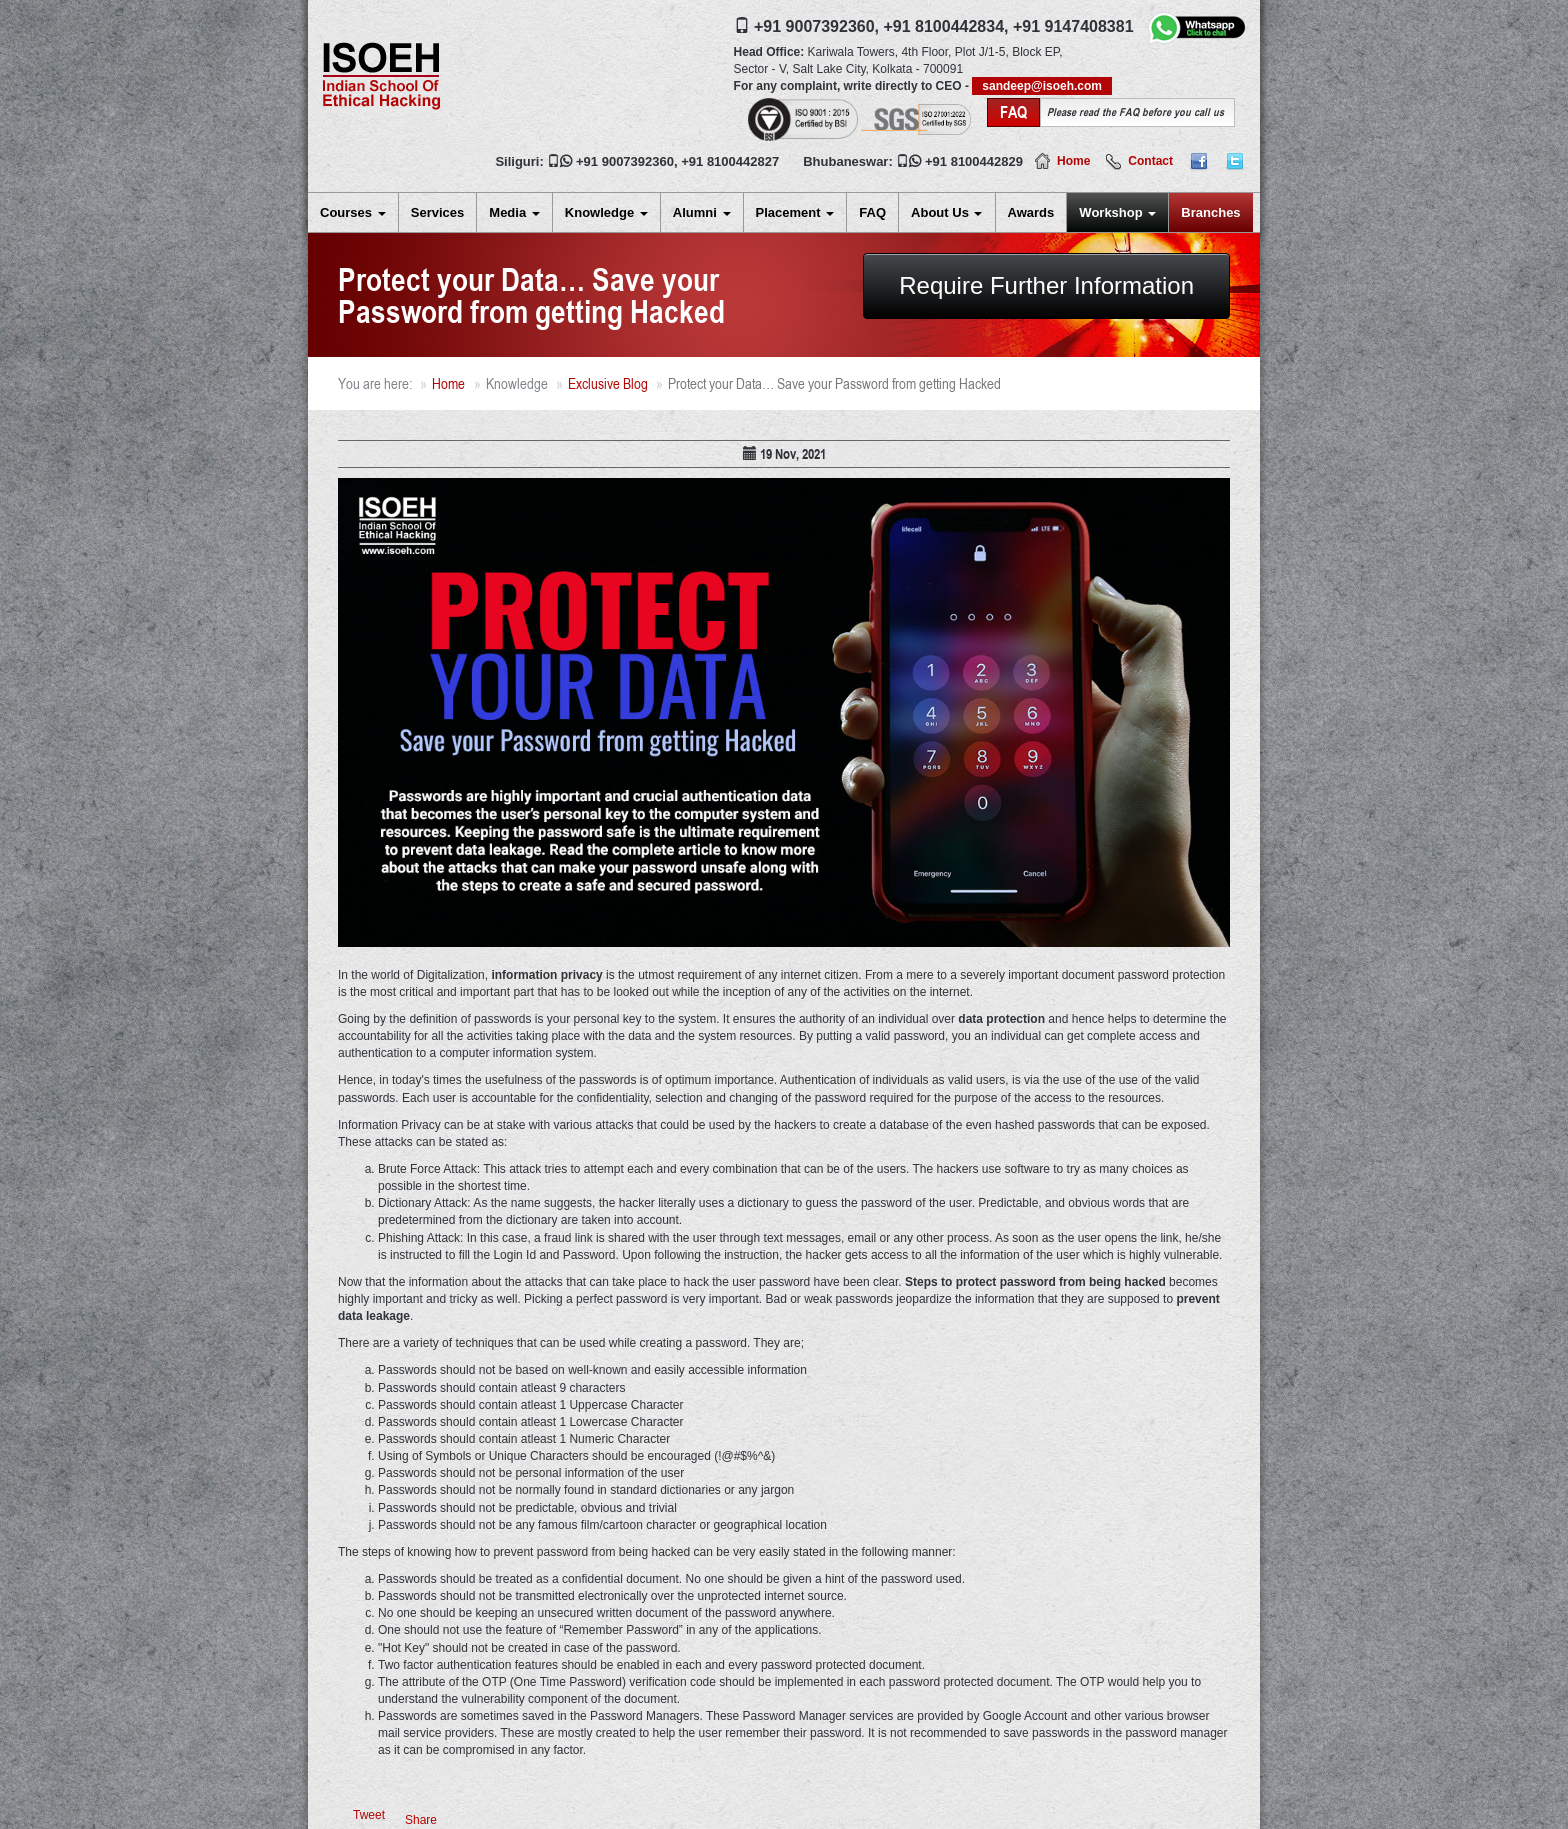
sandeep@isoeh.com (1042, 86)
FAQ (872, 212)
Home (1073, 161)
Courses (353, 212)
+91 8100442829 (974, 161)
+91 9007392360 (625, 161)
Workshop (1117, 212)
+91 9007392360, (816, 26)
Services (438, 212)
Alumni (702, 212)
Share (421, 1820)
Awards (1031, 212)
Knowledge (606, 212)
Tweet (369, 1815)
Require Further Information (1046, 285)
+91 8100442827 (730, 161)
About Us (946, 212)
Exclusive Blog (608, 383)
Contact (1150, 161)
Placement (795, 212)
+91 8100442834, (945, 26)
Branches (1210, 212)
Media (514, 212)
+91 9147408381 (1073, 26)
